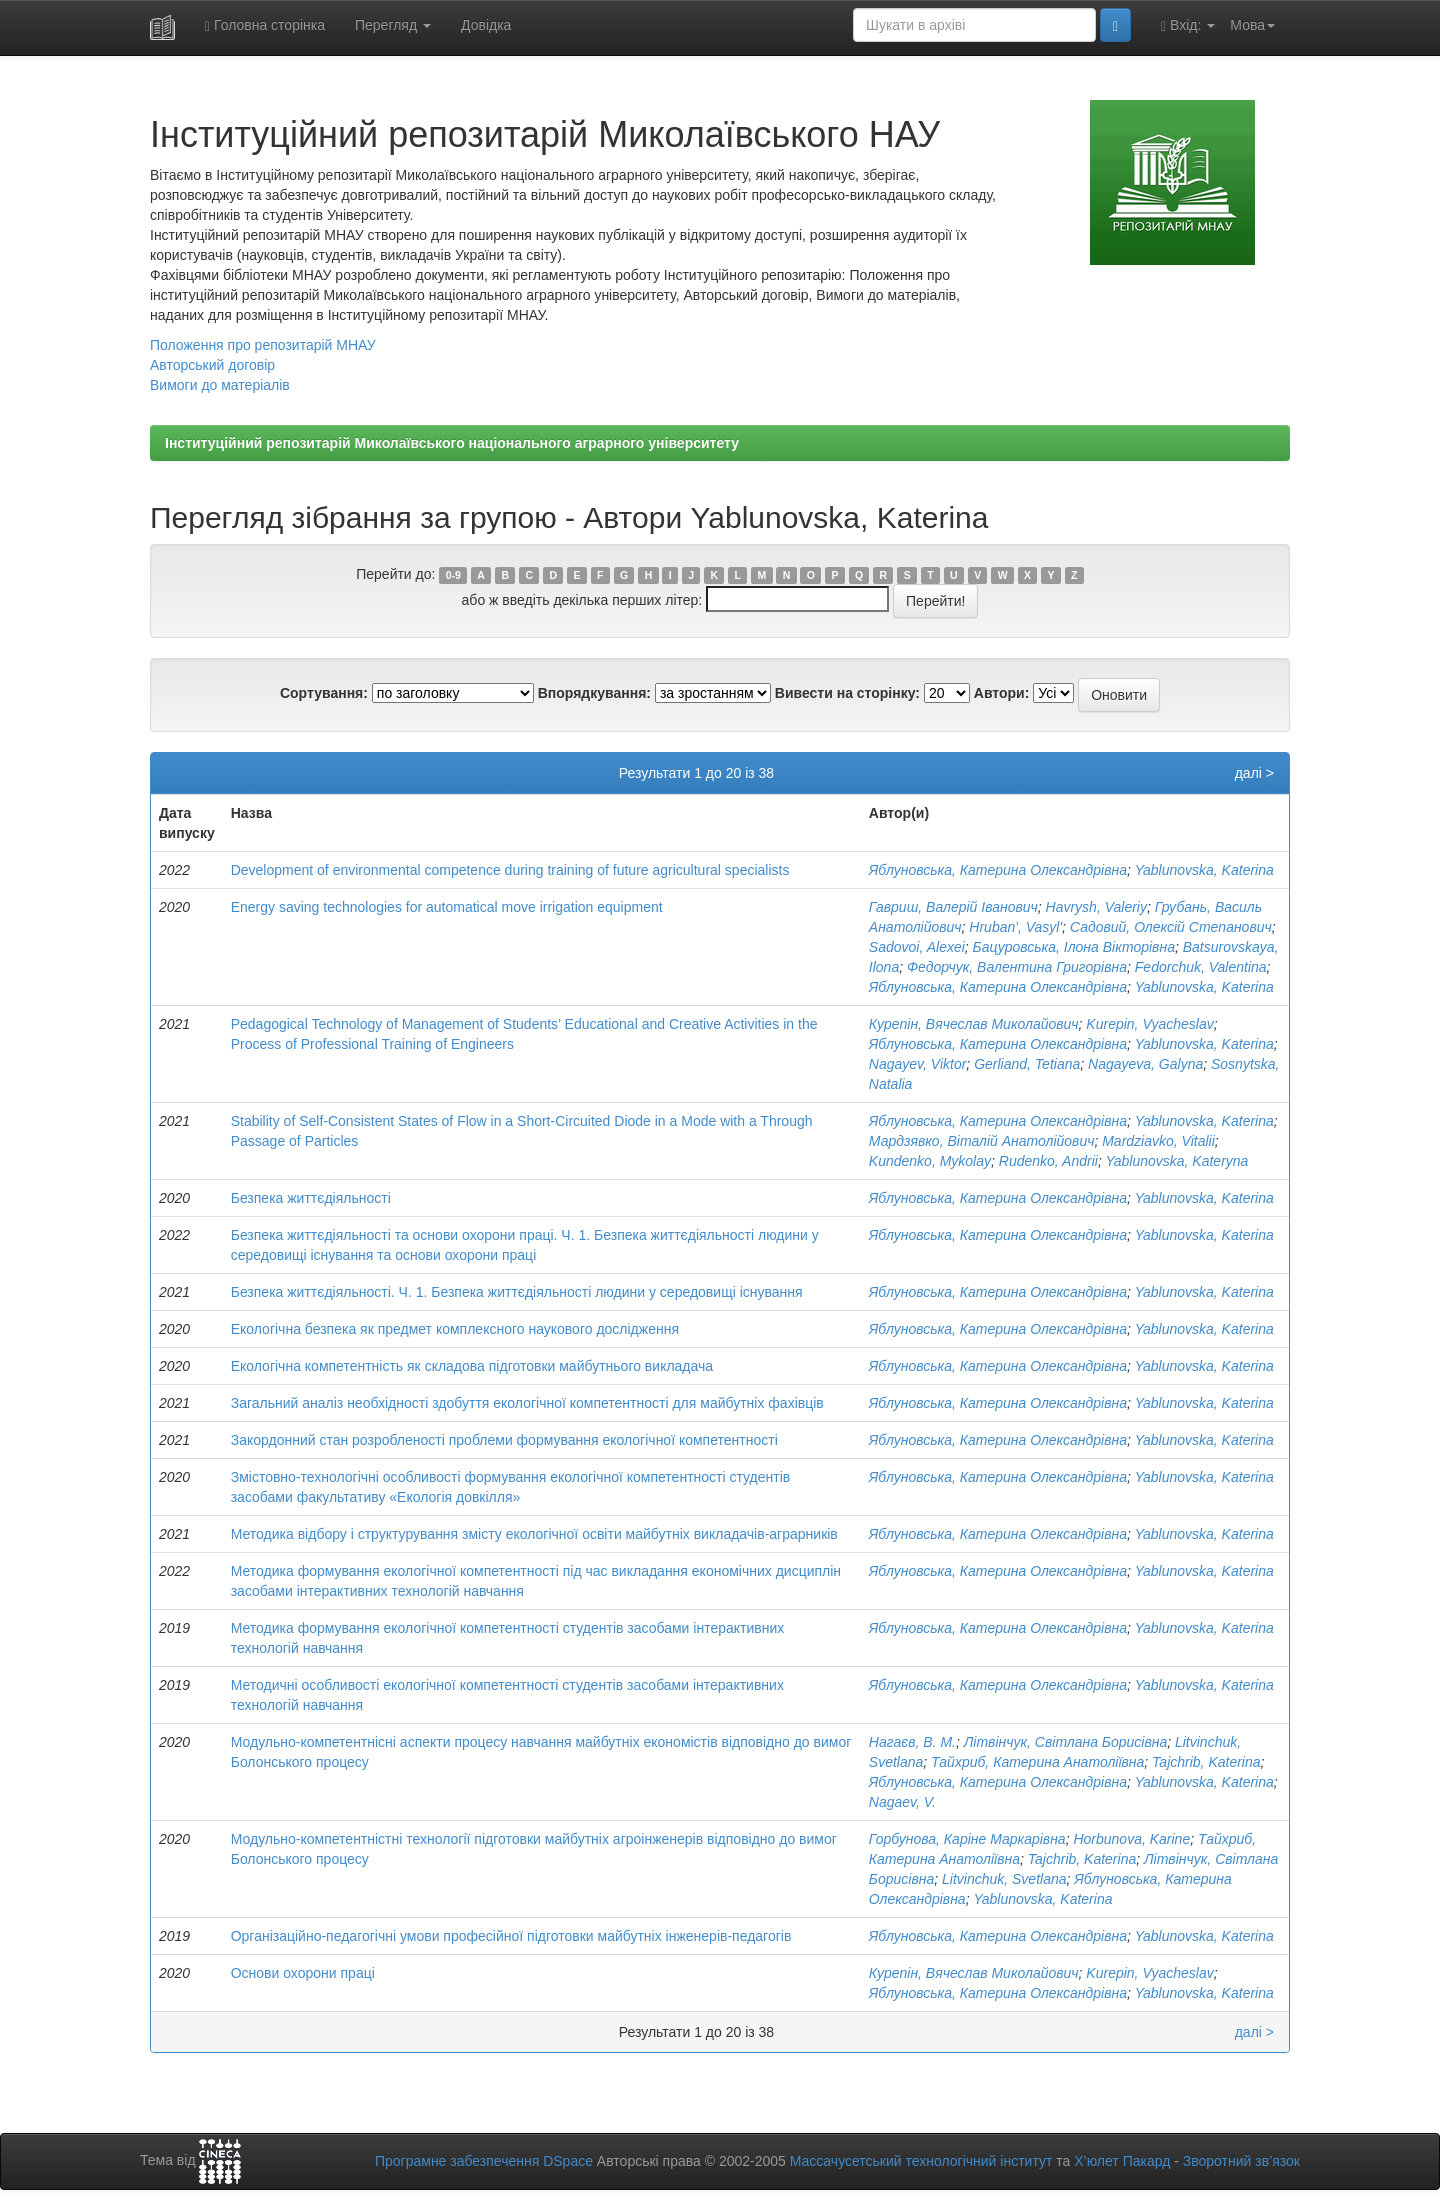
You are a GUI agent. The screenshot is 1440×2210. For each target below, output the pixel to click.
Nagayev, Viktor (918, 1064)
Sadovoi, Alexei (917, 947)
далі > (1254, 773)
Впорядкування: (594, 693)
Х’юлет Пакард (1122, 2161)
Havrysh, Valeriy (1096, 907)
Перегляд (393, 25)
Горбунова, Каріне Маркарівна (967, 1839)
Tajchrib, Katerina (1206, 1762)
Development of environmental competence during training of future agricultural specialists (510, 870)
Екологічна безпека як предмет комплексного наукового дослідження (455, 1329)
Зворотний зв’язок (1241, 2161)
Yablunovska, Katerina (1204, 870)
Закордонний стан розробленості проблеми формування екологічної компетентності (504, 1440)
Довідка (486, 25)
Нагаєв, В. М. (912, 1742)
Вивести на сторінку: (847, 693)
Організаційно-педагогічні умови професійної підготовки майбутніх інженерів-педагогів (511, 1936)
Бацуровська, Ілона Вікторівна (1074, 947)
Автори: (1002, 693)
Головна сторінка (265, 25)
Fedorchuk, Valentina (1201, 967)
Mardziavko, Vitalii (1158, 1141)
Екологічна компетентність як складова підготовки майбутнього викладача (472, 1366)
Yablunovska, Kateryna (1176, 1161)
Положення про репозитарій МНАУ (263, 345)
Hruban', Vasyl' (1015, 927)
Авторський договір (212, 365)
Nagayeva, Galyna (1145, 1064)
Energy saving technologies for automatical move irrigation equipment (447, 907)
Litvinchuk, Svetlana (1004, 1879)
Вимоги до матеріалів (220, 385)
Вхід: (1188, 25)
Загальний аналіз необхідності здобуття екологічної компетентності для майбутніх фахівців (527, 1403)
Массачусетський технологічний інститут (921, 2161)
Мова (1252, 25)
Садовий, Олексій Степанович (1171, 927)
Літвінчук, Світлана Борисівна (1065, 1742)
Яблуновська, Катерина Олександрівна (998, 870)
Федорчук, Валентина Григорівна (1017, 967)
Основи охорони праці (303, 1973)
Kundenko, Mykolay (930, 1161)
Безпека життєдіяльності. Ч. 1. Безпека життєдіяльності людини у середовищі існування (517, 1292)
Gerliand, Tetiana (1027, 1064)
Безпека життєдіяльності (311, 1198)
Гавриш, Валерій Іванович (953, 907)
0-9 (453, 575)
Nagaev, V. (902, 1802)
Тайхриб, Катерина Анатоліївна (1037, 1762)
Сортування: (324, 693)
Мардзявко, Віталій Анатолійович (982, 1141)
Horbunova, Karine (1131, 1839)
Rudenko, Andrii (1048, 1161)
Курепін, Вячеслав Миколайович (974, 1024)
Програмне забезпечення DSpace (484, 2161)
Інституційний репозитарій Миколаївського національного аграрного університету (452, 443)
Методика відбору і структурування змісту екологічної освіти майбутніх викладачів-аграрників (534, 1534)
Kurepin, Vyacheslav (1149, 1024)
